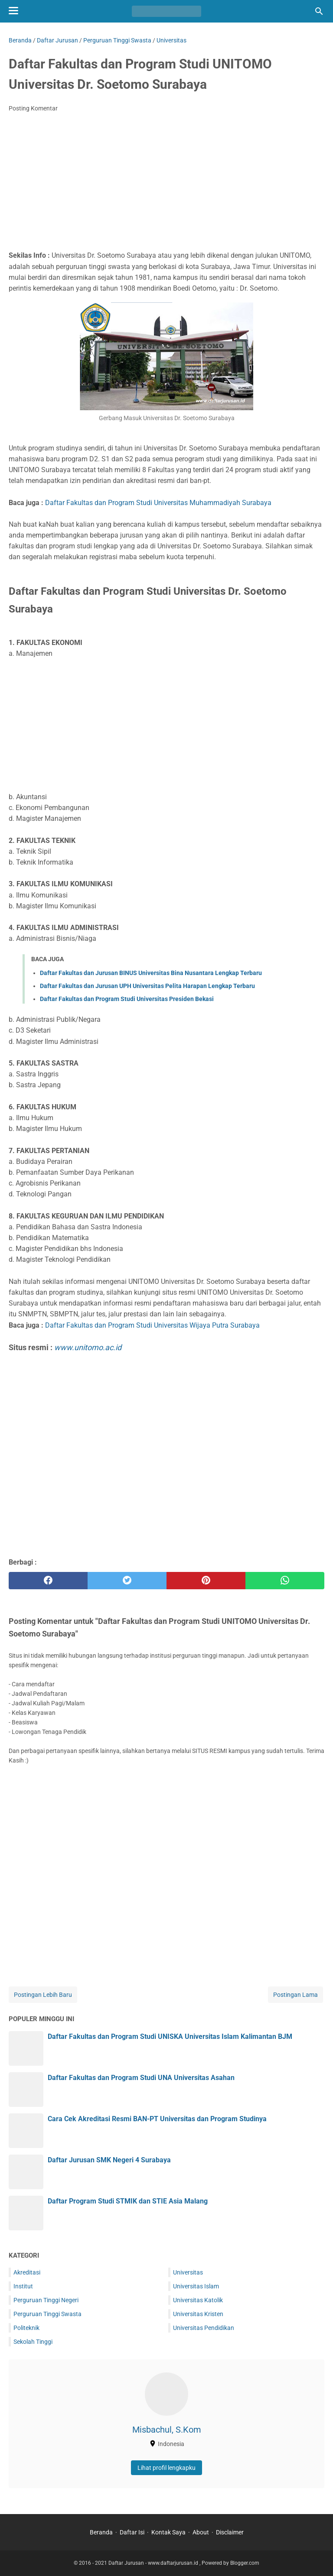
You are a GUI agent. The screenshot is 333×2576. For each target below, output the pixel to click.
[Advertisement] (166, 184)
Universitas (188, 2272)
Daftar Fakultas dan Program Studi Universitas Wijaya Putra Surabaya (152, 1325)
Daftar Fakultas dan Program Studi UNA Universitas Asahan (141, 2078)
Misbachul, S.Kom (166, 2429)
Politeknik (26, 2327)
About (201, 2532)
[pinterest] (205, 1580)
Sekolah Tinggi (32, 2341)
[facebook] (48, 1580)
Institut (23, 2286)
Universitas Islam (196, 2286)
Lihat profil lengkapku (166, 2467)
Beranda (101, 2532)
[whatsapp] (284, 1580)
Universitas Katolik (198, 2300)
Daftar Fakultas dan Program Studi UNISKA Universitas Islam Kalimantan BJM (170, 2036)
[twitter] (127, 1580)
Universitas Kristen (198, 2313)
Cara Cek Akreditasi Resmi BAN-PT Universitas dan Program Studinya (157, 2119)
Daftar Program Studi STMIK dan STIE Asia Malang (128, 2201)
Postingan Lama (295, 1994)
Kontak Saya (168, 2532)
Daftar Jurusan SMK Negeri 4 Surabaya (109, 2160)
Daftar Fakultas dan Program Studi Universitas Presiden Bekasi (127, 998)
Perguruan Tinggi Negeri (45, 2300)
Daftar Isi (132, 2532)
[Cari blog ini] (319, 11)
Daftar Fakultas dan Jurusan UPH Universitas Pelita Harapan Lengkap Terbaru (147, 985)
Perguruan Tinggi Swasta (47, 2313)
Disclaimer (230, 2532)
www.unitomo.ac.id (87, 1347)
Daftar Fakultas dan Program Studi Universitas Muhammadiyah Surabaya (158, 503)
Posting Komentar (33, 108)
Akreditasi (26, 2272)
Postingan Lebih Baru (43, 1994)
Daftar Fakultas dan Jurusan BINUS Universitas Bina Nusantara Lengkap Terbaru (151, 972)
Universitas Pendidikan (203, 2327)
